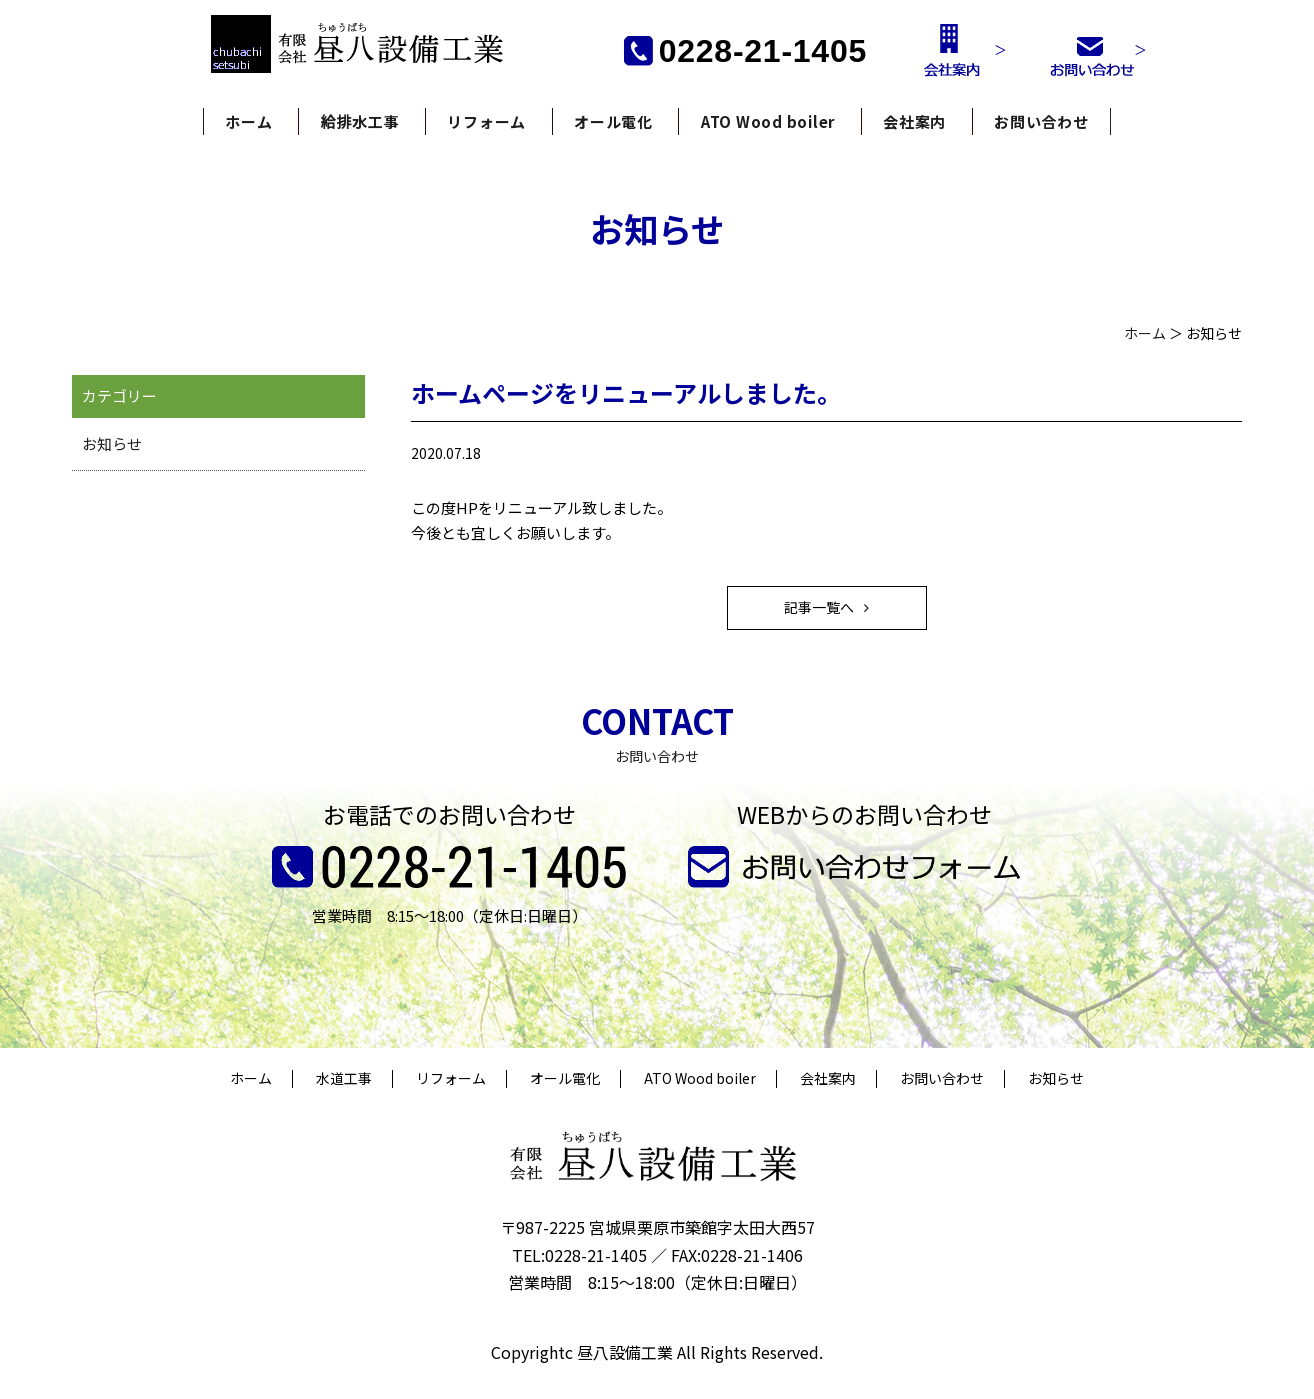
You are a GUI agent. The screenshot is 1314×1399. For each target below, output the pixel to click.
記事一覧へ (819, 607)
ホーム (248, 121)
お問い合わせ (1041, 121)
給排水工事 (360, 121)
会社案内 (914, 121)
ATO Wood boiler (768, 121)
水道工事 (344, 1078)
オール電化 (613, 121)
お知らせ (112, 443)
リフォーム (486, 121)
